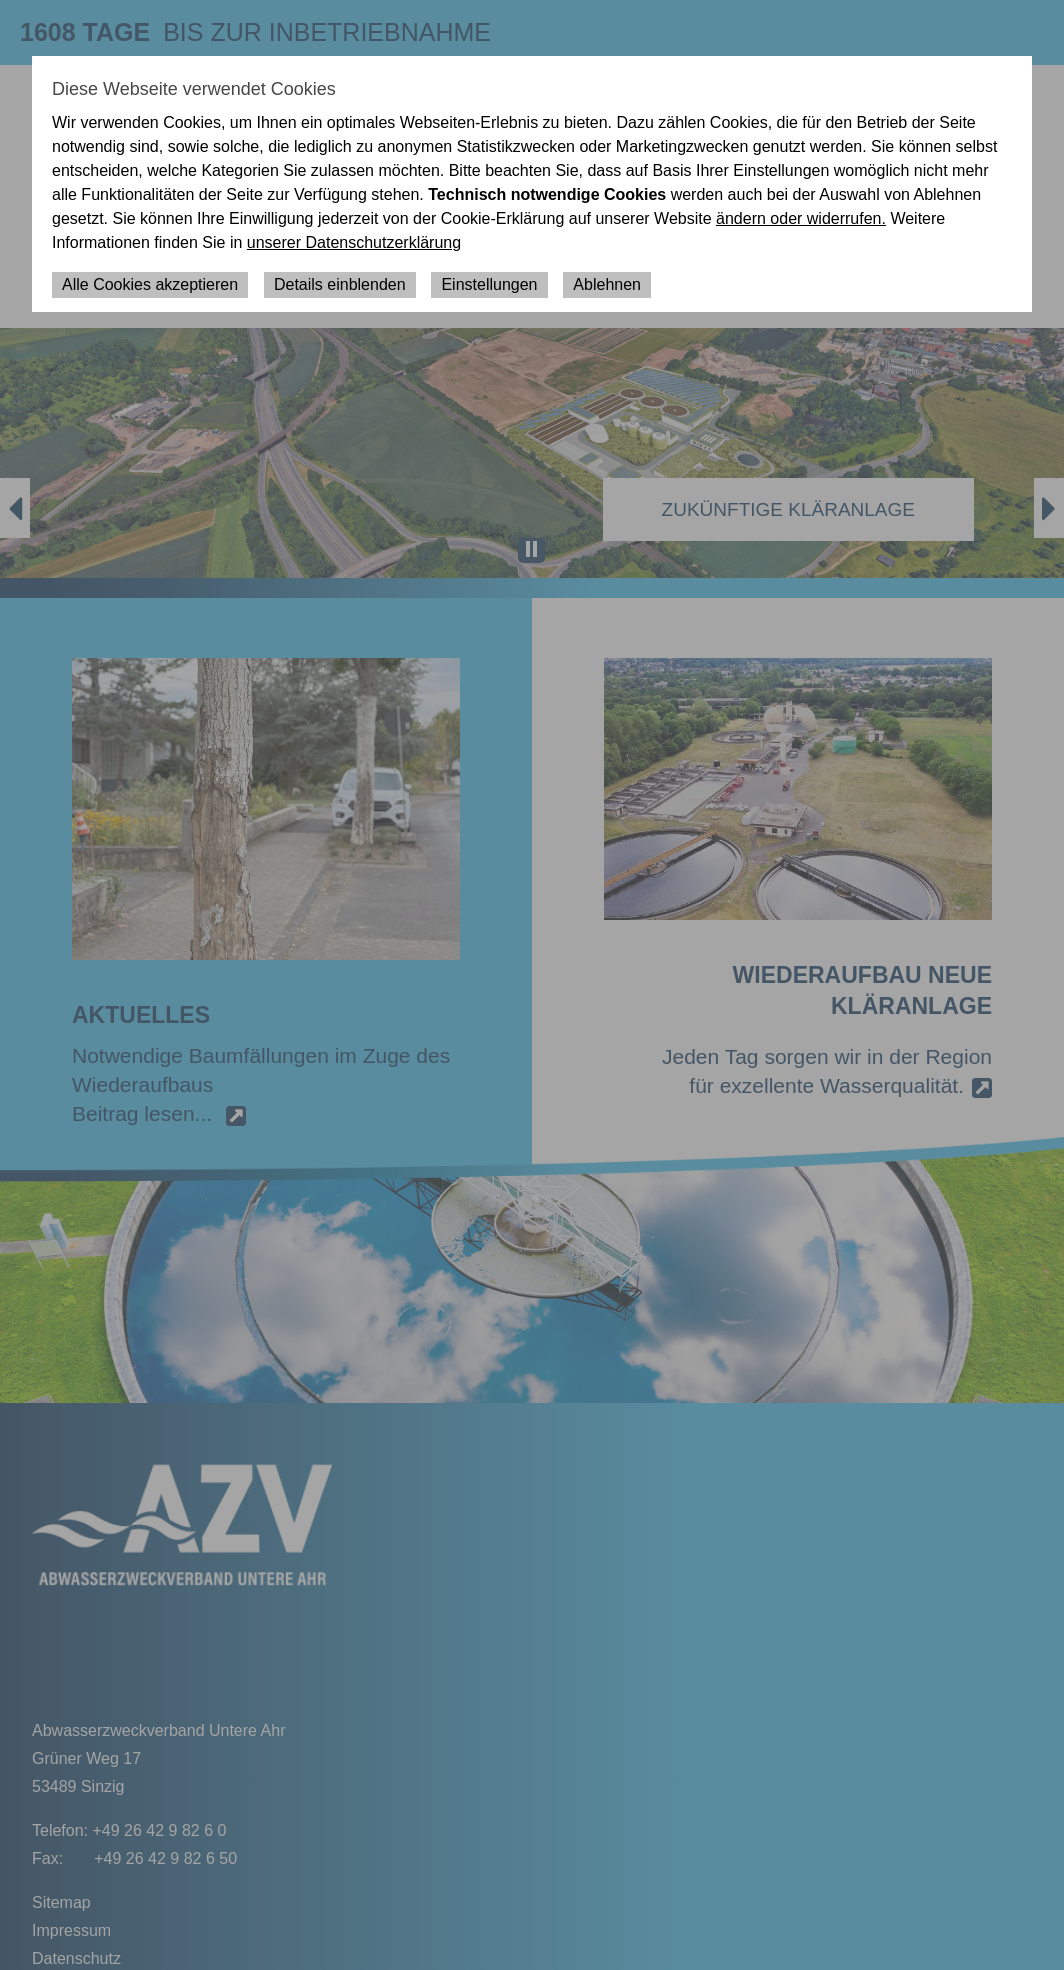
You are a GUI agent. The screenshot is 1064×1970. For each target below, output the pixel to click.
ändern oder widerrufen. (801, 218)
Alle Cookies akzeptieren (150, 284)
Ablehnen (607, 284)
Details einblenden (340, 284)
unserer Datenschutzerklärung (354, 242)
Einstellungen (489, 284)
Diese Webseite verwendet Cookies (194, 89)
